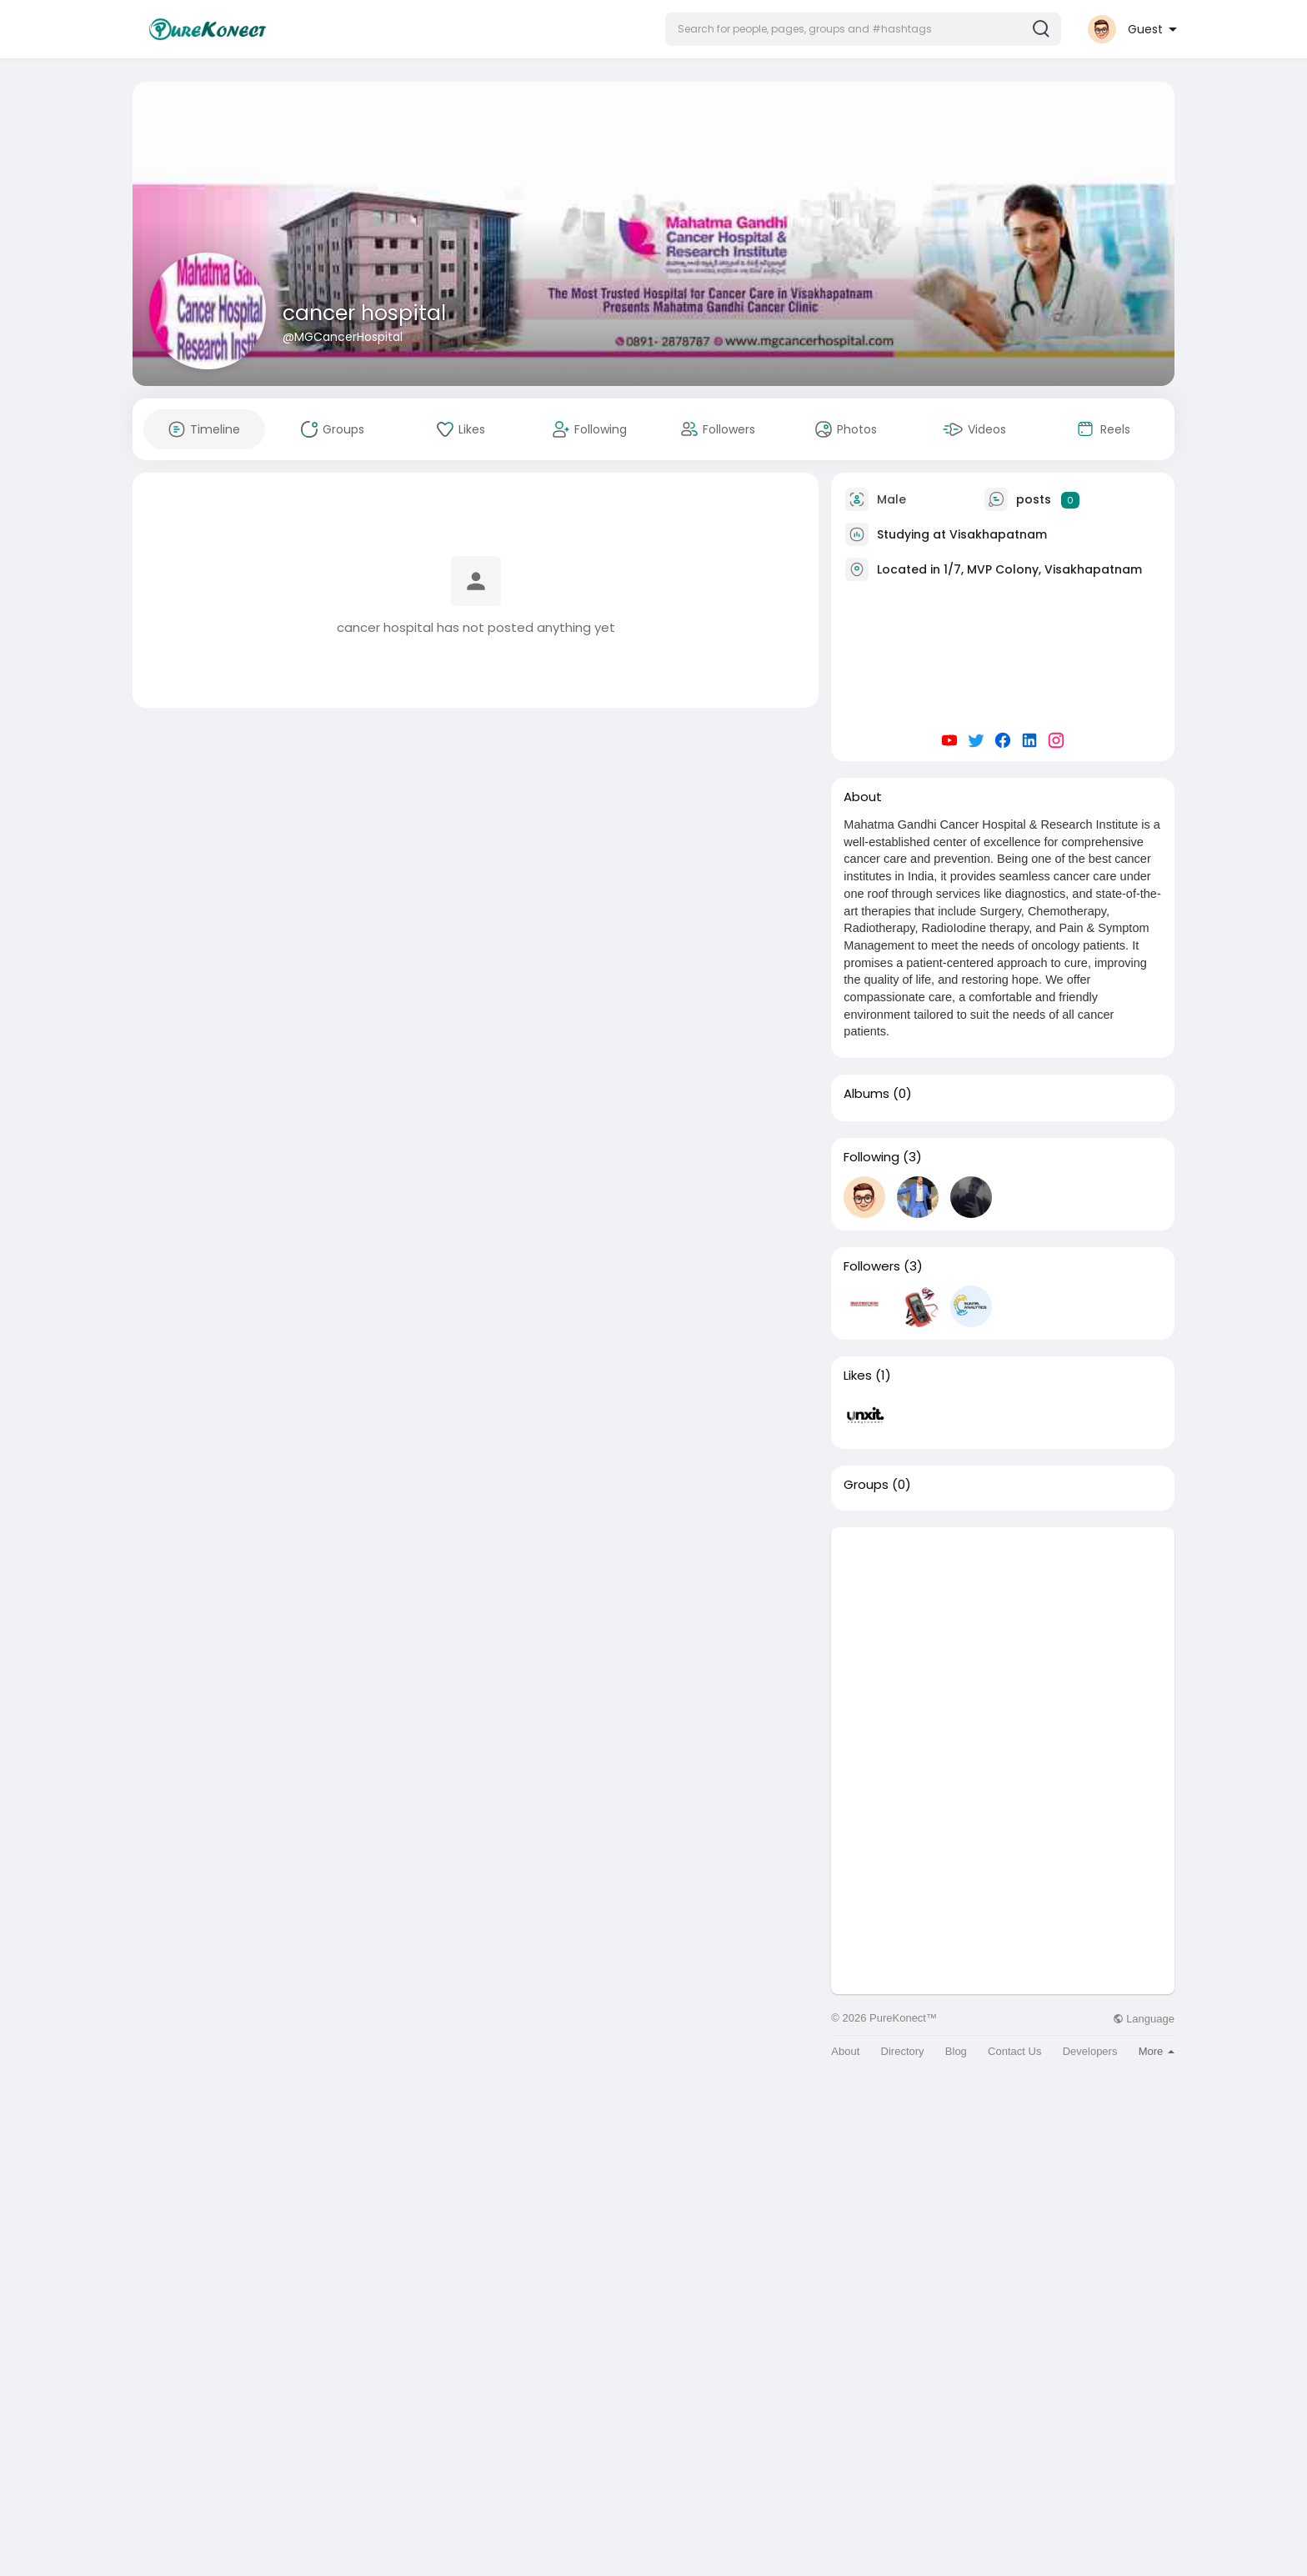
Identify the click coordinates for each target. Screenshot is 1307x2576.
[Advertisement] (1002, 1644)
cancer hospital (364, 313)
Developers (1090, 2051)
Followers (872, 1266)
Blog (956, 2051)
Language (1143, 2018)
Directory (902, 2051)
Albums (866, 1093)
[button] (863, 29)
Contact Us (1014, 2051)
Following (871, 1157)
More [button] (1156, 2051)
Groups (866, 1484)
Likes (858, 1375)
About (845, 2051)
